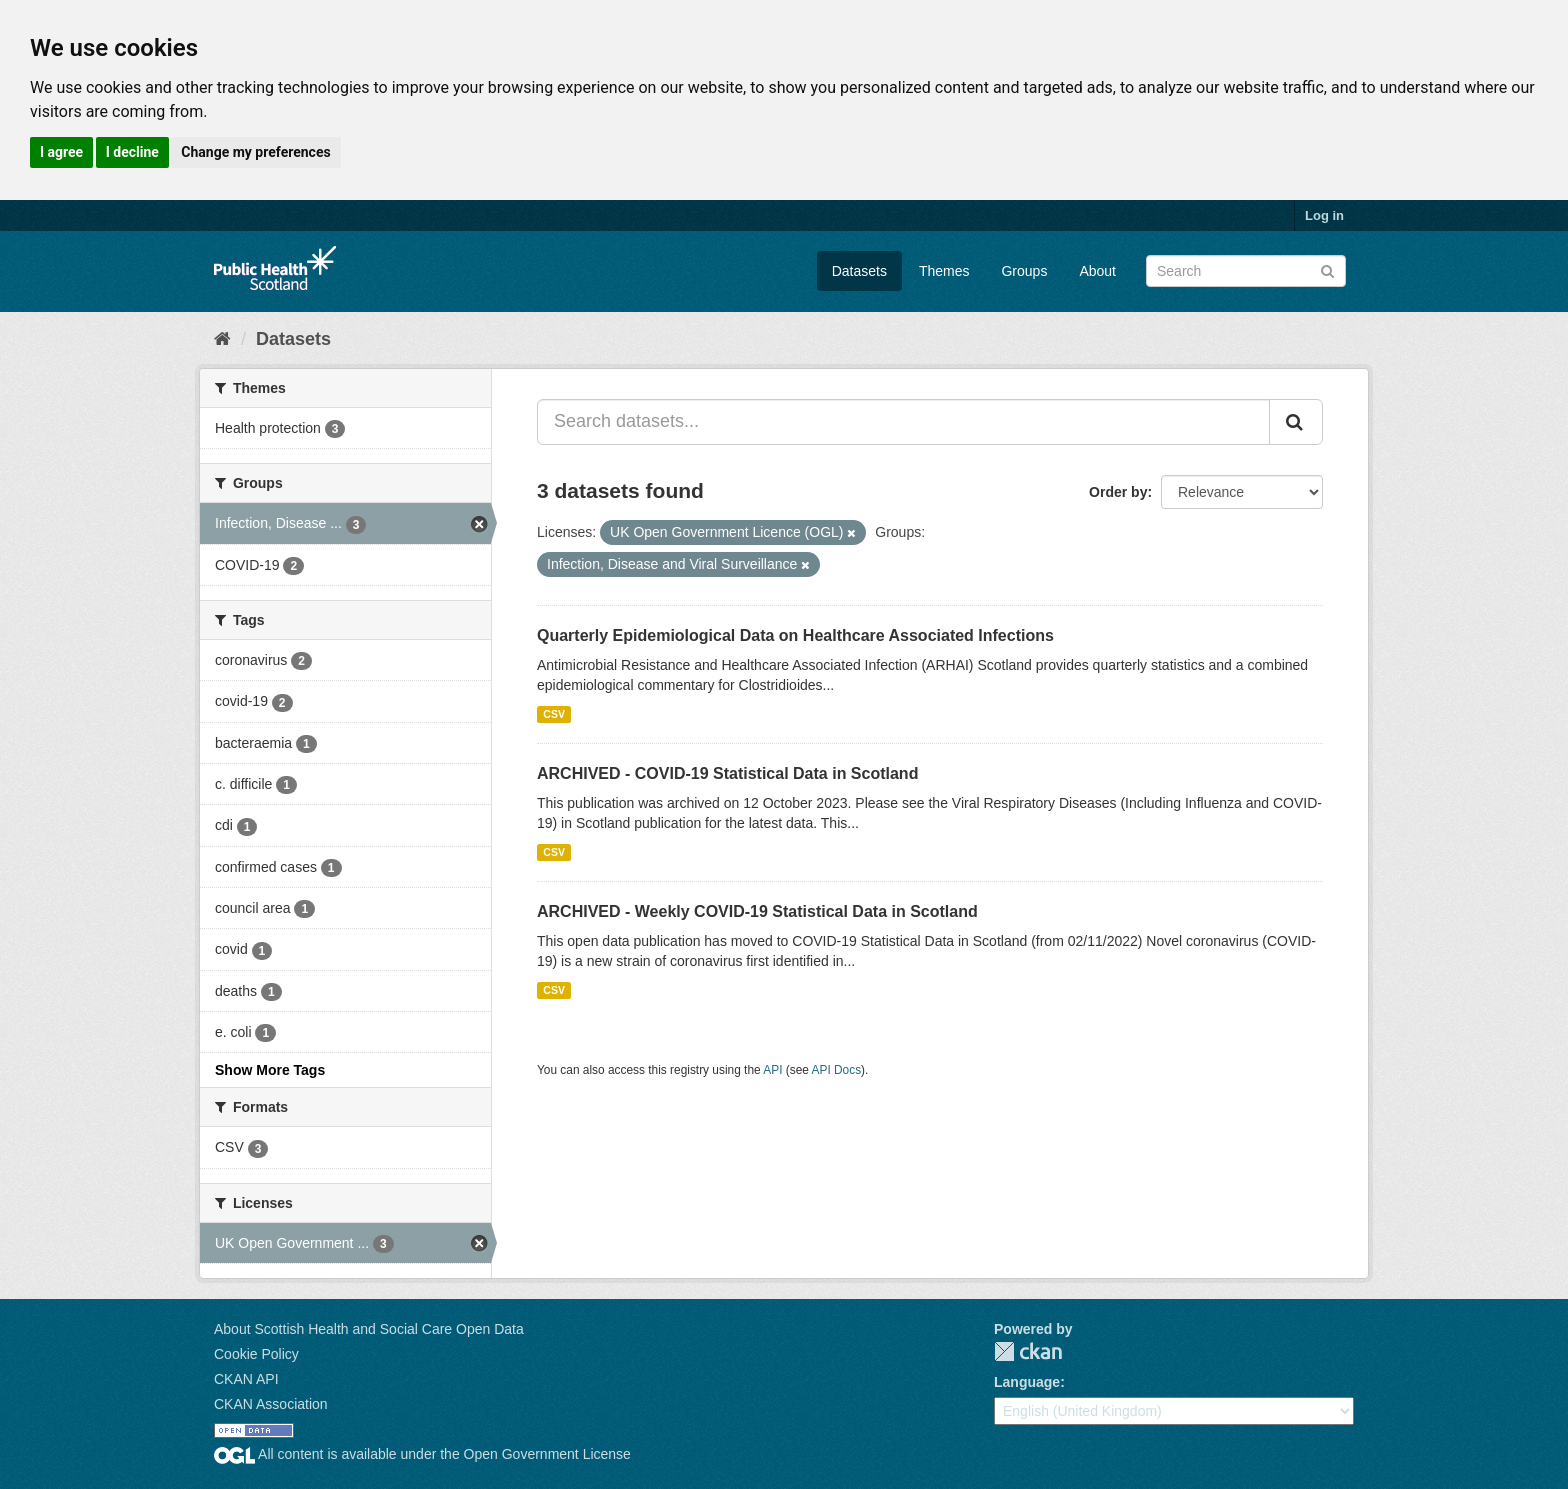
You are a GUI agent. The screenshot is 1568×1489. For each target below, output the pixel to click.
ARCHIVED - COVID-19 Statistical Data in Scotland (727, 773)
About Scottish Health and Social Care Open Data (369, 1329)
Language (1027, 1382)
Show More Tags (270, 1070)
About (1097, 271)
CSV (554, 714)
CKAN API (246, 1379)
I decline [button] (132, 152)
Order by (1118, 492)
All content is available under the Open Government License (422, 1454)
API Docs (837, 1070)
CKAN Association (271, 1404)
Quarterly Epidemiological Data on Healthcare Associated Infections (795, 635)
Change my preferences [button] (255, 152)
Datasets (859, 271)
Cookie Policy (256, 1354)
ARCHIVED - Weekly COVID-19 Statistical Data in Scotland (757, 911)
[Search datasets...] (903, 422)
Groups (1024, 271)
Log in (1324, 215)
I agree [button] (61, 152)
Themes (944, 271)
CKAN (1028, 1351)
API (772, 1070)
